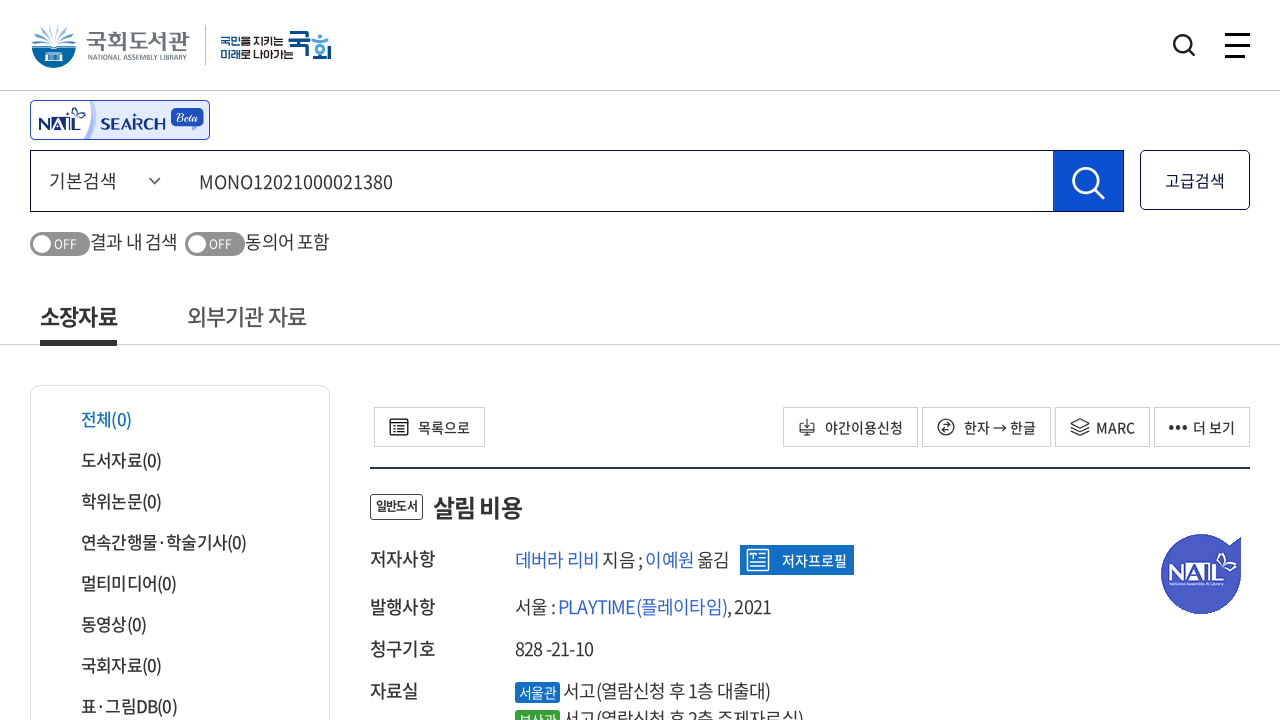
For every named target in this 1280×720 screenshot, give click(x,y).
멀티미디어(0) (116, 582)
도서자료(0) (108, 459)
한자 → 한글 (986, 427)
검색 (1184, 45)
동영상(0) (101, 623)
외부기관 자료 (246, 315)
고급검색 (1195, 180)
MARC (1102, 427)
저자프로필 (796, 560)
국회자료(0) (108, 664)
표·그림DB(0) (116, 705)
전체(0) (93, 418)
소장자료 (78, 315)
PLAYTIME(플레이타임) (642, 606)
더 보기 (1202, 427)
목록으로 (429, 427)
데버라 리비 (557, 559)
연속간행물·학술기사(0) (151, 541)
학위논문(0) (108, 500)
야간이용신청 (850, 427)
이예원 (669, 559)
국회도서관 (110, 45)
